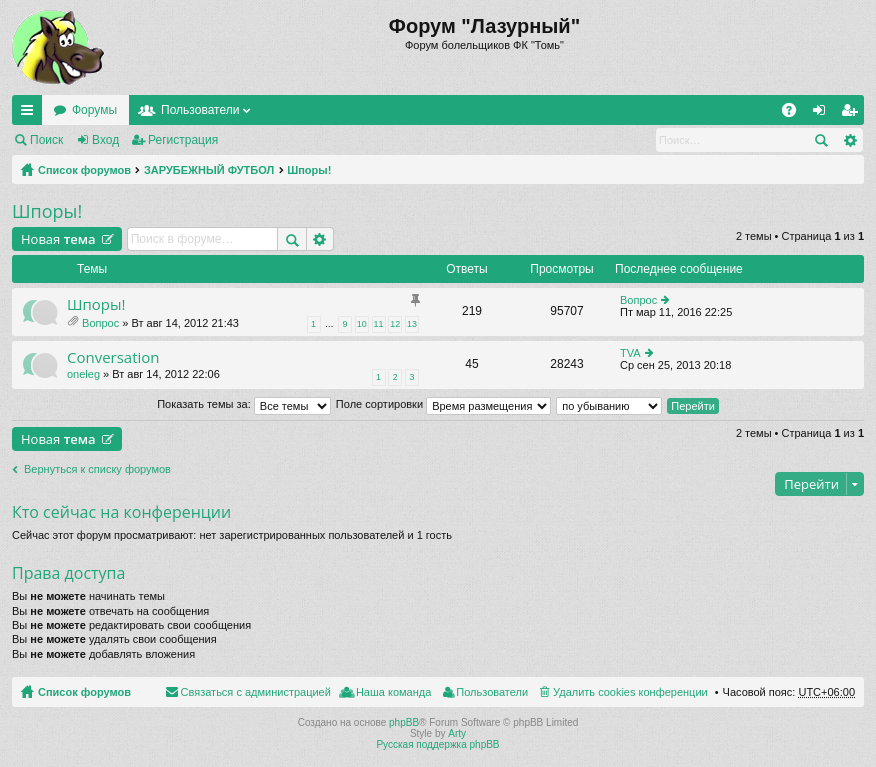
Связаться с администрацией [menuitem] (256, 692)
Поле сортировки (443, 404)
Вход (105, 140)
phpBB (404, 722)
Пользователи (200, 110)
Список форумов (84, 170)
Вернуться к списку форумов (97, 469)
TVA (630, 353)
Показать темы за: (244, 404)
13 (412, 324)
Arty (457, 733)
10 (362, 324)
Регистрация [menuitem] (853, 114)
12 (395, 324)
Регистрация (183, 140)
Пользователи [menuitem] (492, 692)
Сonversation (113, 357)
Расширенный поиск (849, 140)
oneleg (83, 374)
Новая (58, 239)
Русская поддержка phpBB (437, 744)
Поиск (46, 140)
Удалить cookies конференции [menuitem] (630, 692)
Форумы (94, 110)
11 (379, 324)
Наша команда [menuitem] (393, 692)
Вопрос (100, 323)
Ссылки (31, 114)
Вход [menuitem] (823, 114)
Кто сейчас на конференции (121, 512)
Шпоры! (309, 170)
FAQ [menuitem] (795, 114)
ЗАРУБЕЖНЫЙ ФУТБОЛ (209, 170)
